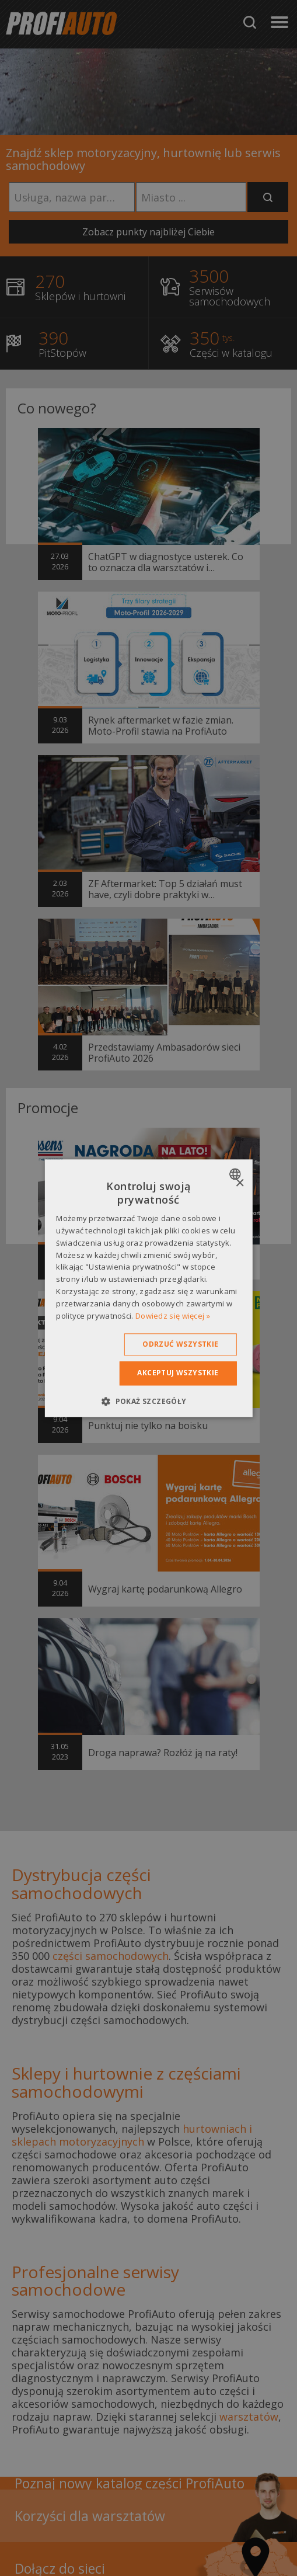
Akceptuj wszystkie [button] (177, 1373)
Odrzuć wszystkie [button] (180, 1345)
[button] (148, 1401)
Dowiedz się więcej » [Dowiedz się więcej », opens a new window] (172, 1315)
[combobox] (236, 1174)
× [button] (239, 1183)
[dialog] (148, 1288)
